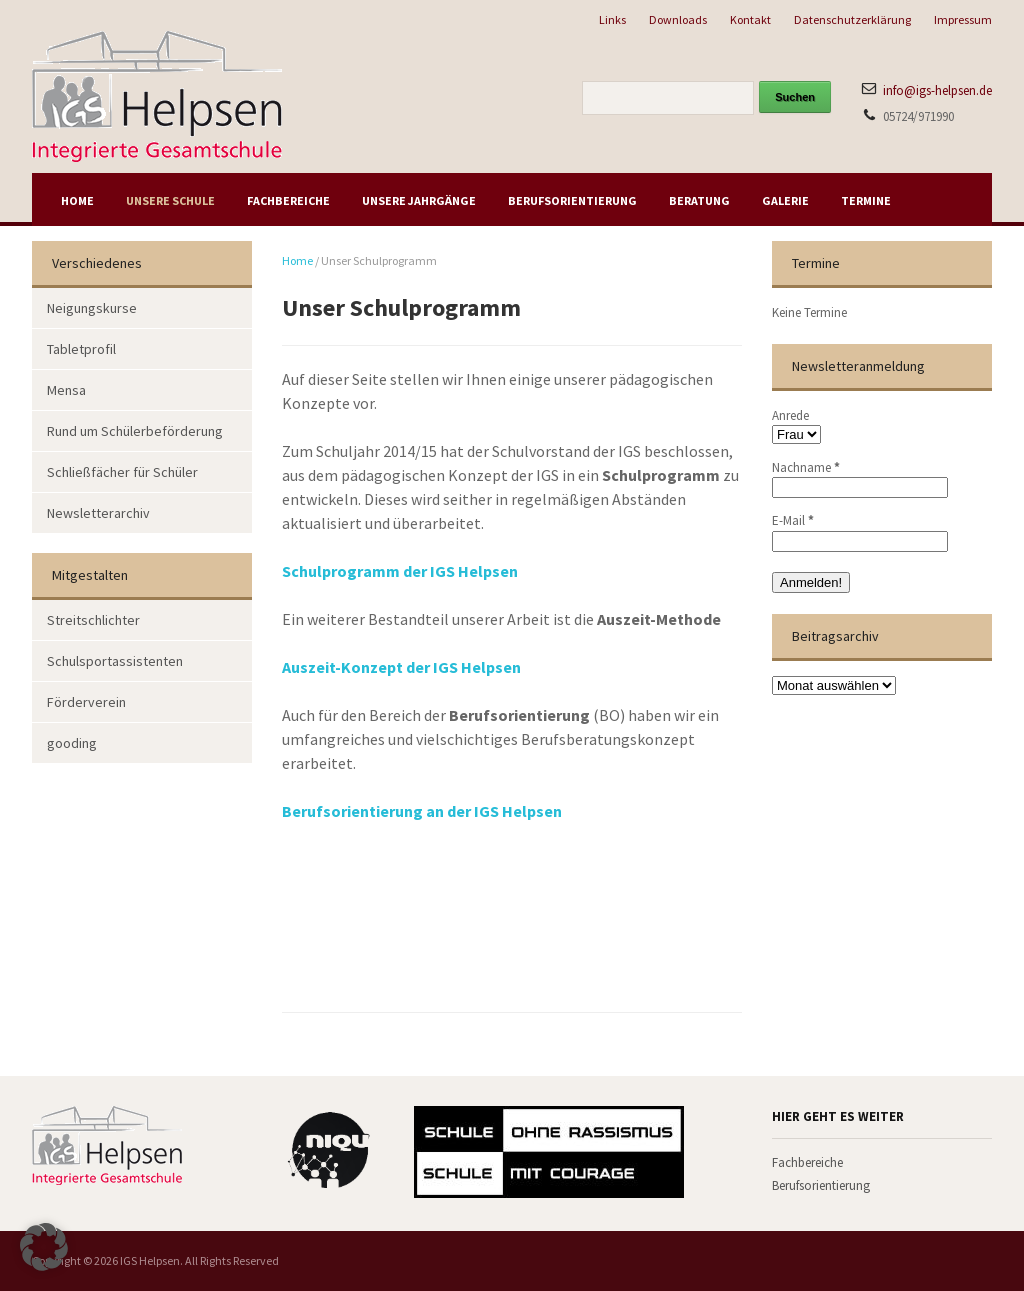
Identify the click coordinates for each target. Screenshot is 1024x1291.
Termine (866, 200)
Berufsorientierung (572, 200)
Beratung (699, 200)
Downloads (678, 19)
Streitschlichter (93, 620)
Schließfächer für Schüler (122, 472)
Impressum (963, 19)
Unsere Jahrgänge (419, 200)
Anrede (790, 415)
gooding (72, 743)
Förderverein (86, 702)
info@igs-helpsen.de (937, 90)
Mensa (66, 390)
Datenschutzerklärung (852, 19)
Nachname (806, 467)
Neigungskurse (92, 308)
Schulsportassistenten (115, 661)
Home (77, 200)
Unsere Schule (170, 200)
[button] (44, 1247)
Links (612, 19)
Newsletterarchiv (98, 513)
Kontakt (750, 19)
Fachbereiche (288, 200)
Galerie (785, 200)
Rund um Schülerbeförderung (135, 431)
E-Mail (793, 520)
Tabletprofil (81, 349)
